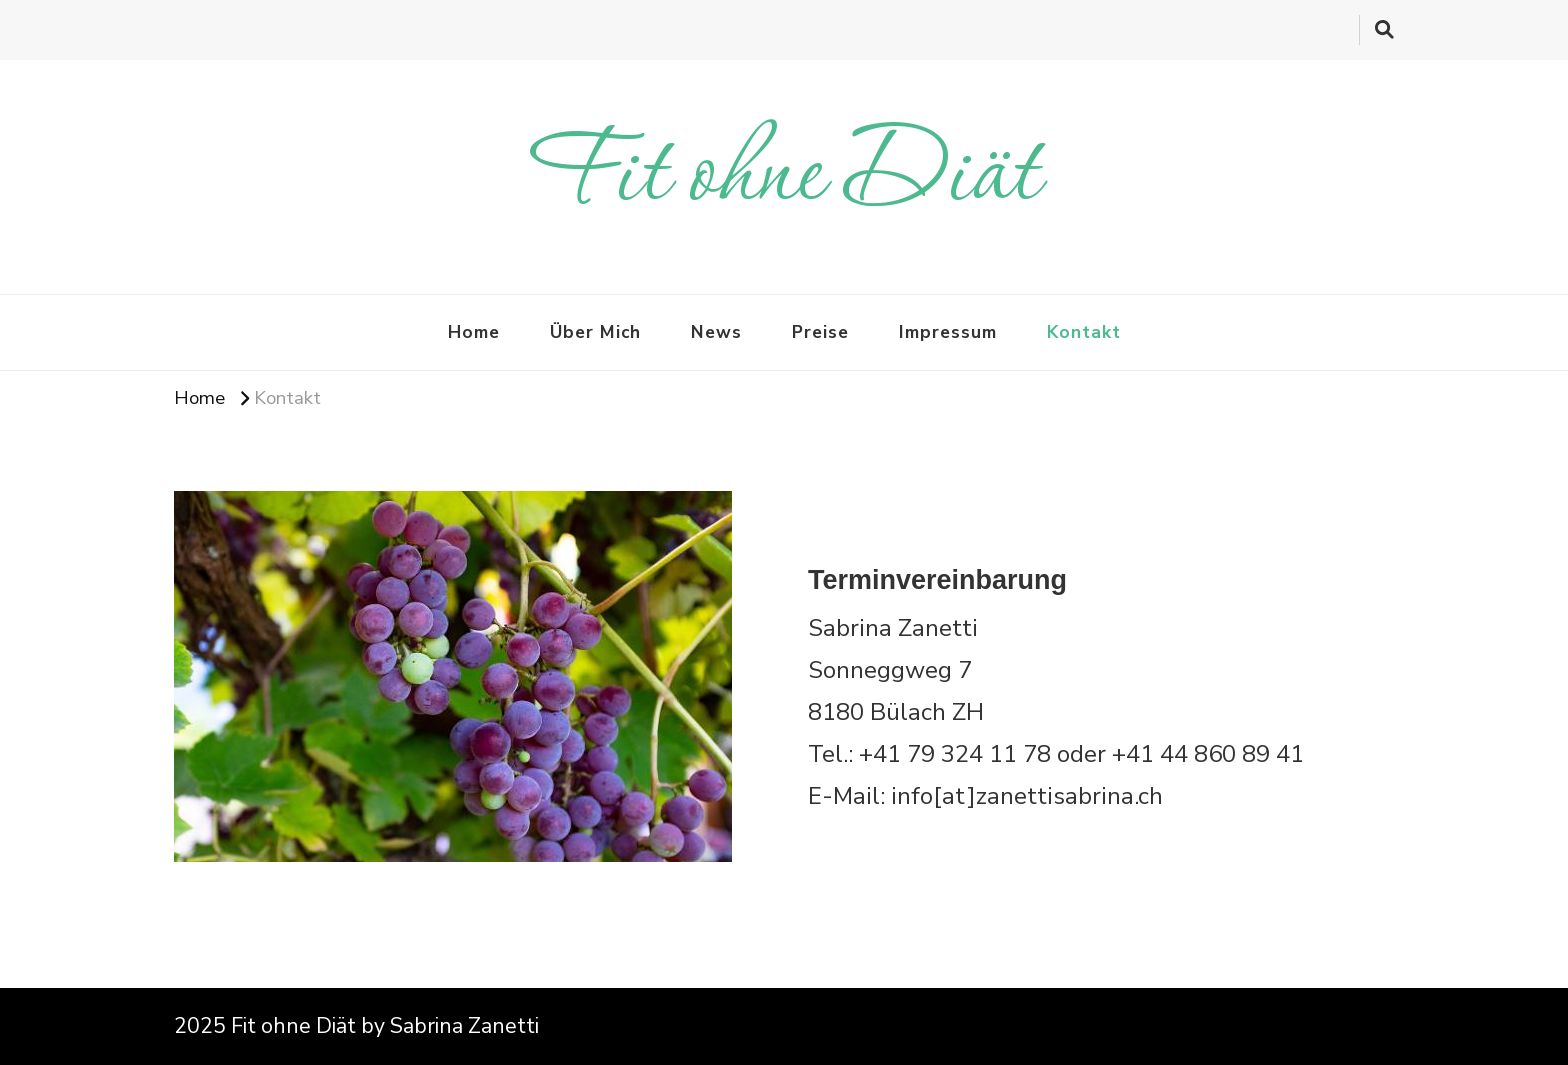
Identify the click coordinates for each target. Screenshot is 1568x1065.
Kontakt (1084, 332)
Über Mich (595, 332)
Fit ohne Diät (784, 176)
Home (474, 332)
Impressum (948, 332)
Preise (820, 332)
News (716, 332)
